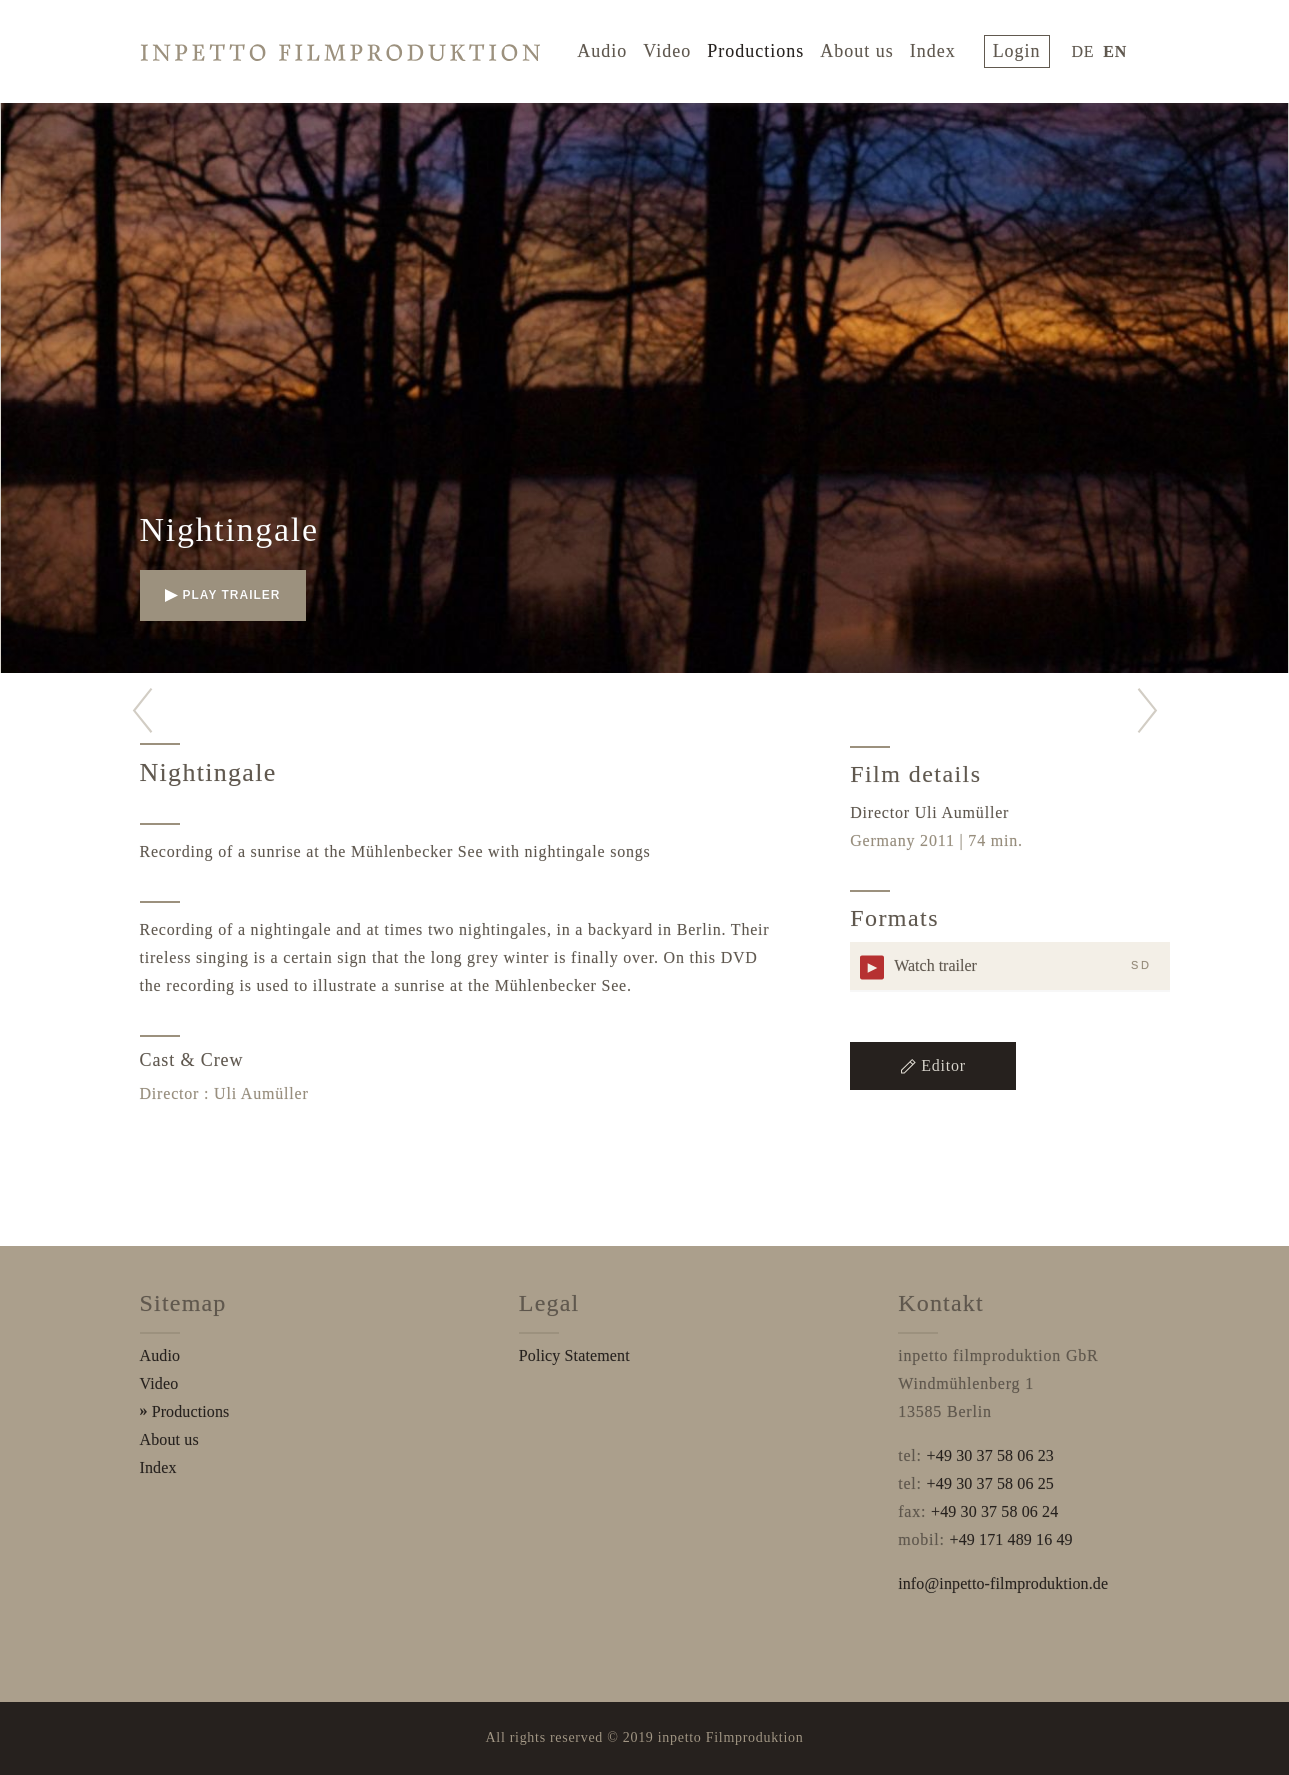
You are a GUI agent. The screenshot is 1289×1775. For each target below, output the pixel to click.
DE (1083, 48)
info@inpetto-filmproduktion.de (1003, 1583)
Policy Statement (574, 1355)
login (1022, 48)
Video (677, 48)
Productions (765, 48)
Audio (612, 48)
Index (943, 48)
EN (1115, 48)
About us (867, 48)
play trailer (223, 595)
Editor (933, 1065)
